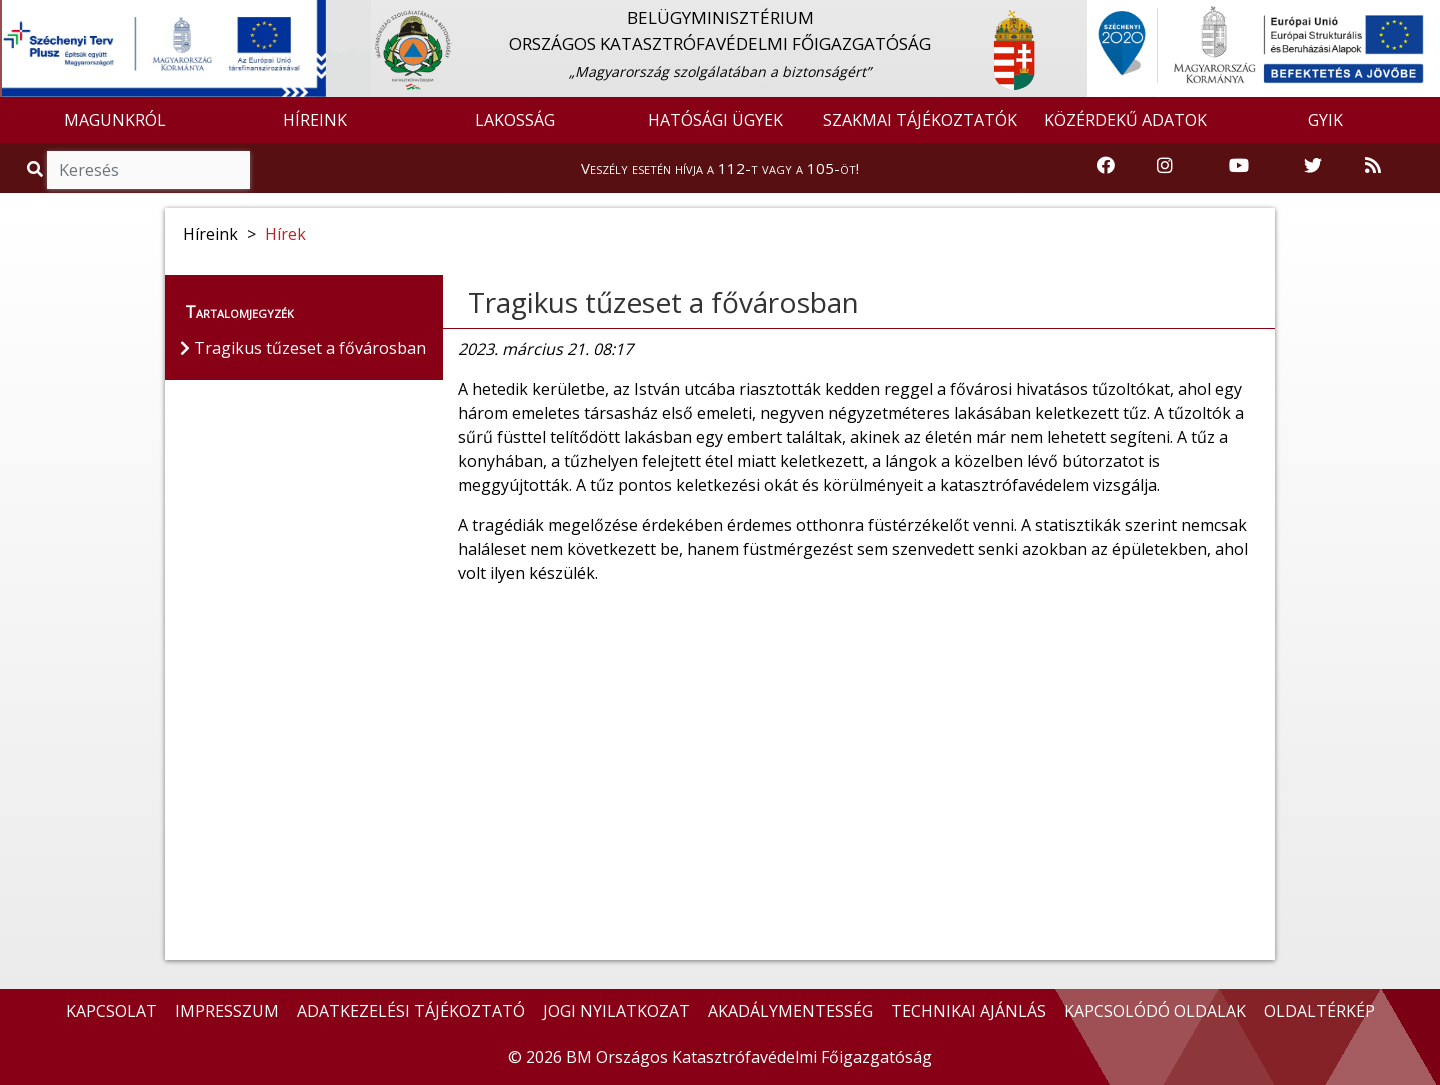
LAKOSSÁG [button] (515, 120)
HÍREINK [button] (315, 120)
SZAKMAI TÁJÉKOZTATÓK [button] (920, 120)
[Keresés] (148, 170)
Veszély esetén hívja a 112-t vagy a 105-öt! (720, 168)
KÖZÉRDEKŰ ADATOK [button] (1125, 120)
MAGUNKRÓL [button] (115, 120)
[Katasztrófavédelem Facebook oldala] (1106, 166)
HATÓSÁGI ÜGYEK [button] (715, 120)
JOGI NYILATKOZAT (616, 1011)
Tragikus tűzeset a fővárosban (663, 302)
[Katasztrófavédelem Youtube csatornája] (1239, 166)
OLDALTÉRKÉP (1319, 1011)
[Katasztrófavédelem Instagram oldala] (1165, 166)
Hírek (285, 234)
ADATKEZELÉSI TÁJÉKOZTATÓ (411, 1011)
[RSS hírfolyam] (1373, 166)
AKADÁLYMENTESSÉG (790, 1011)
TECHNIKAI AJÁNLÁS (968, 1011)
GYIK (1325, 120)
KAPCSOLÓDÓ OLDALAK (1155, 1011)
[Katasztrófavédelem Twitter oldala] (1313, 166)
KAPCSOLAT (111, 1011)
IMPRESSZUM (227, 1011)
